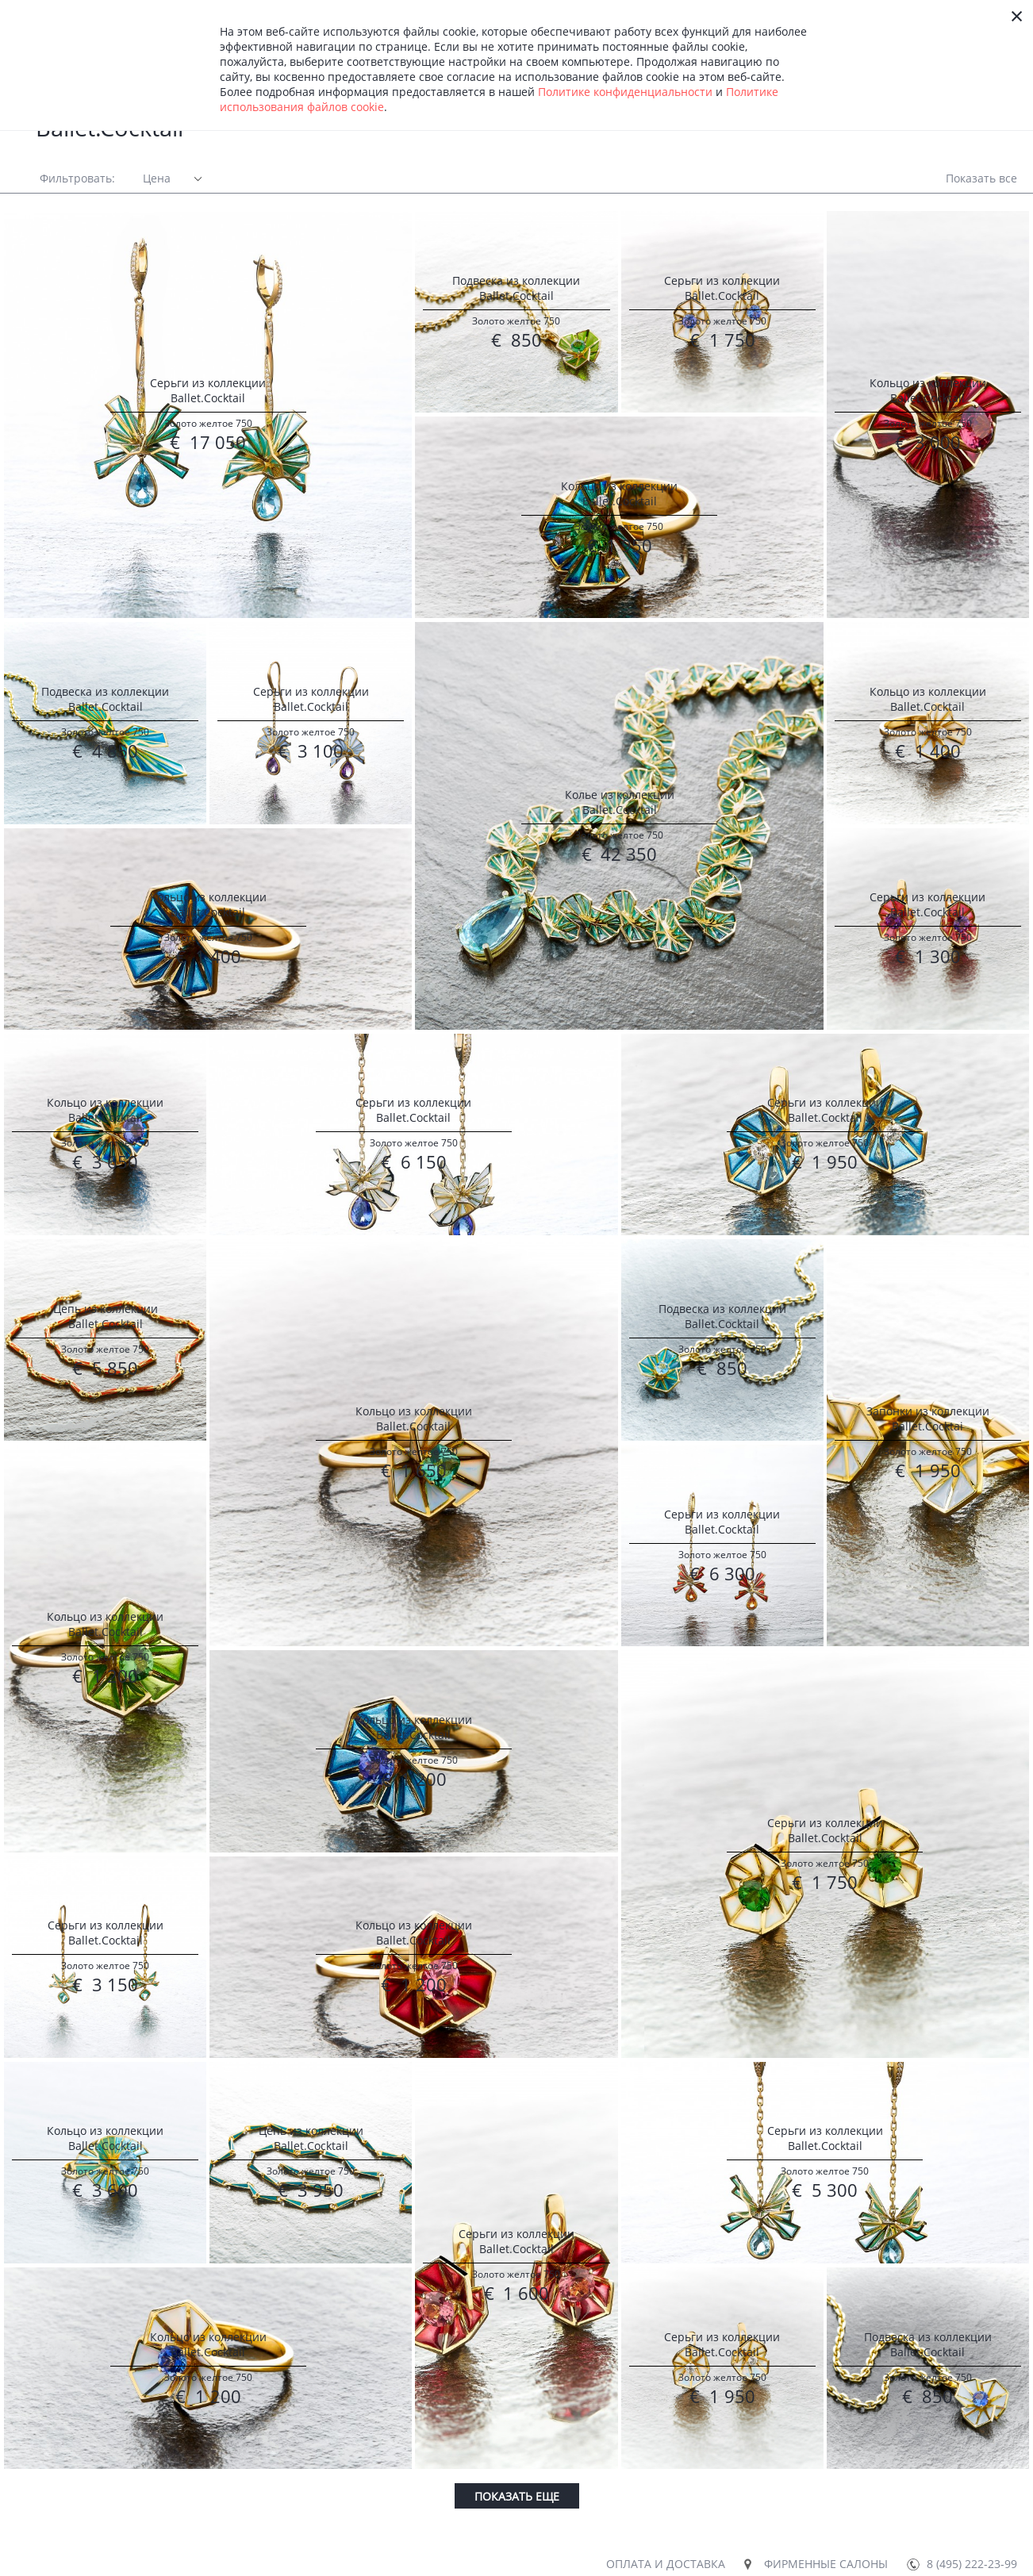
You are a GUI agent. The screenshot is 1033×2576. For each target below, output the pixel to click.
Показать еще (516, 2496)
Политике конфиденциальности (625, 91)
